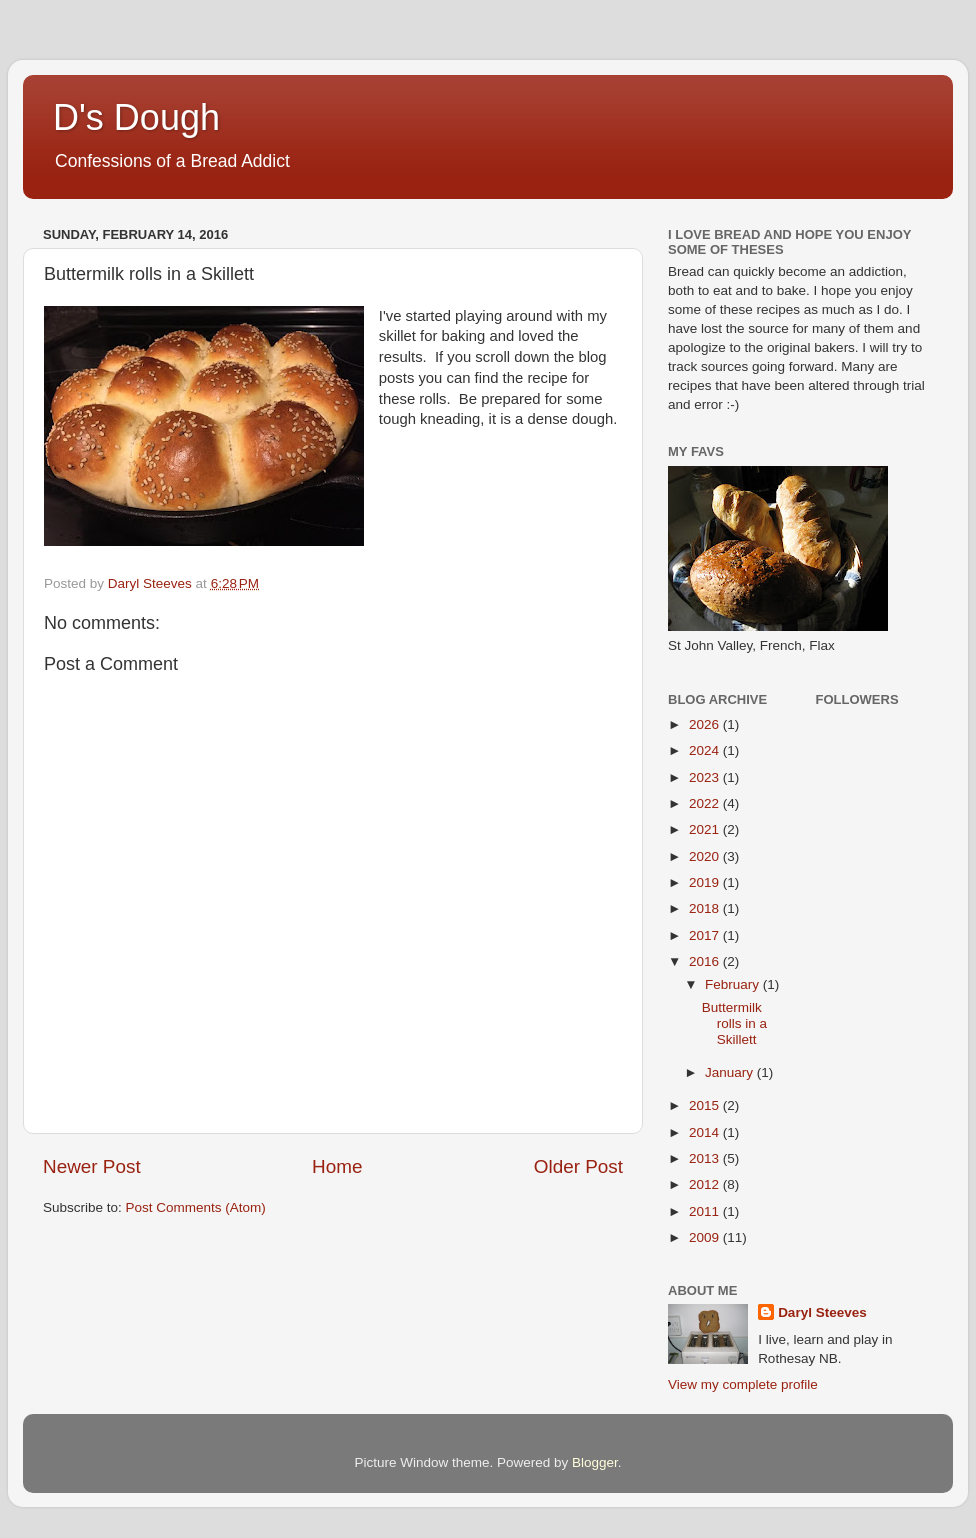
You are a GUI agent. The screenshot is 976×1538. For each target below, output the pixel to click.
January (731, 1072)
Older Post (578, 1166)
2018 (706, 908)
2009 (706, 1237)
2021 (706, 829)
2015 (706, 1105)
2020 (706, 856)
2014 (706, 1132)
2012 (706, 1184)
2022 (706, 803)
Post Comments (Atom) (196, 1207)
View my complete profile (743, 1384)
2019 (706, 882)
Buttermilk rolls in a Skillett (734, 1023)
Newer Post (92, 1166)
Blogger (595, 1462)
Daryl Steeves (822, 1312)
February (734, 984)
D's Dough (136, 117)
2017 (706, 935)
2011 (706, 1211)
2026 (706, 724)
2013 (706, 1158)
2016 (706, 961)
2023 (706, 777)
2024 (706, 750)
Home (337, 1166)
